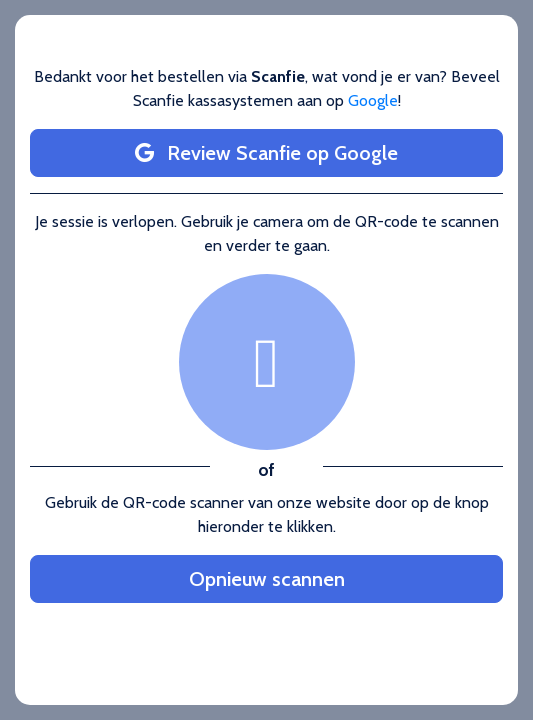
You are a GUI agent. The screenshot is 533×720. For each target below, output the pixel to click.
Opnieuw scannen (267, 579)
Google (373, 100)
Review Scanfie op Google (266, 153)
